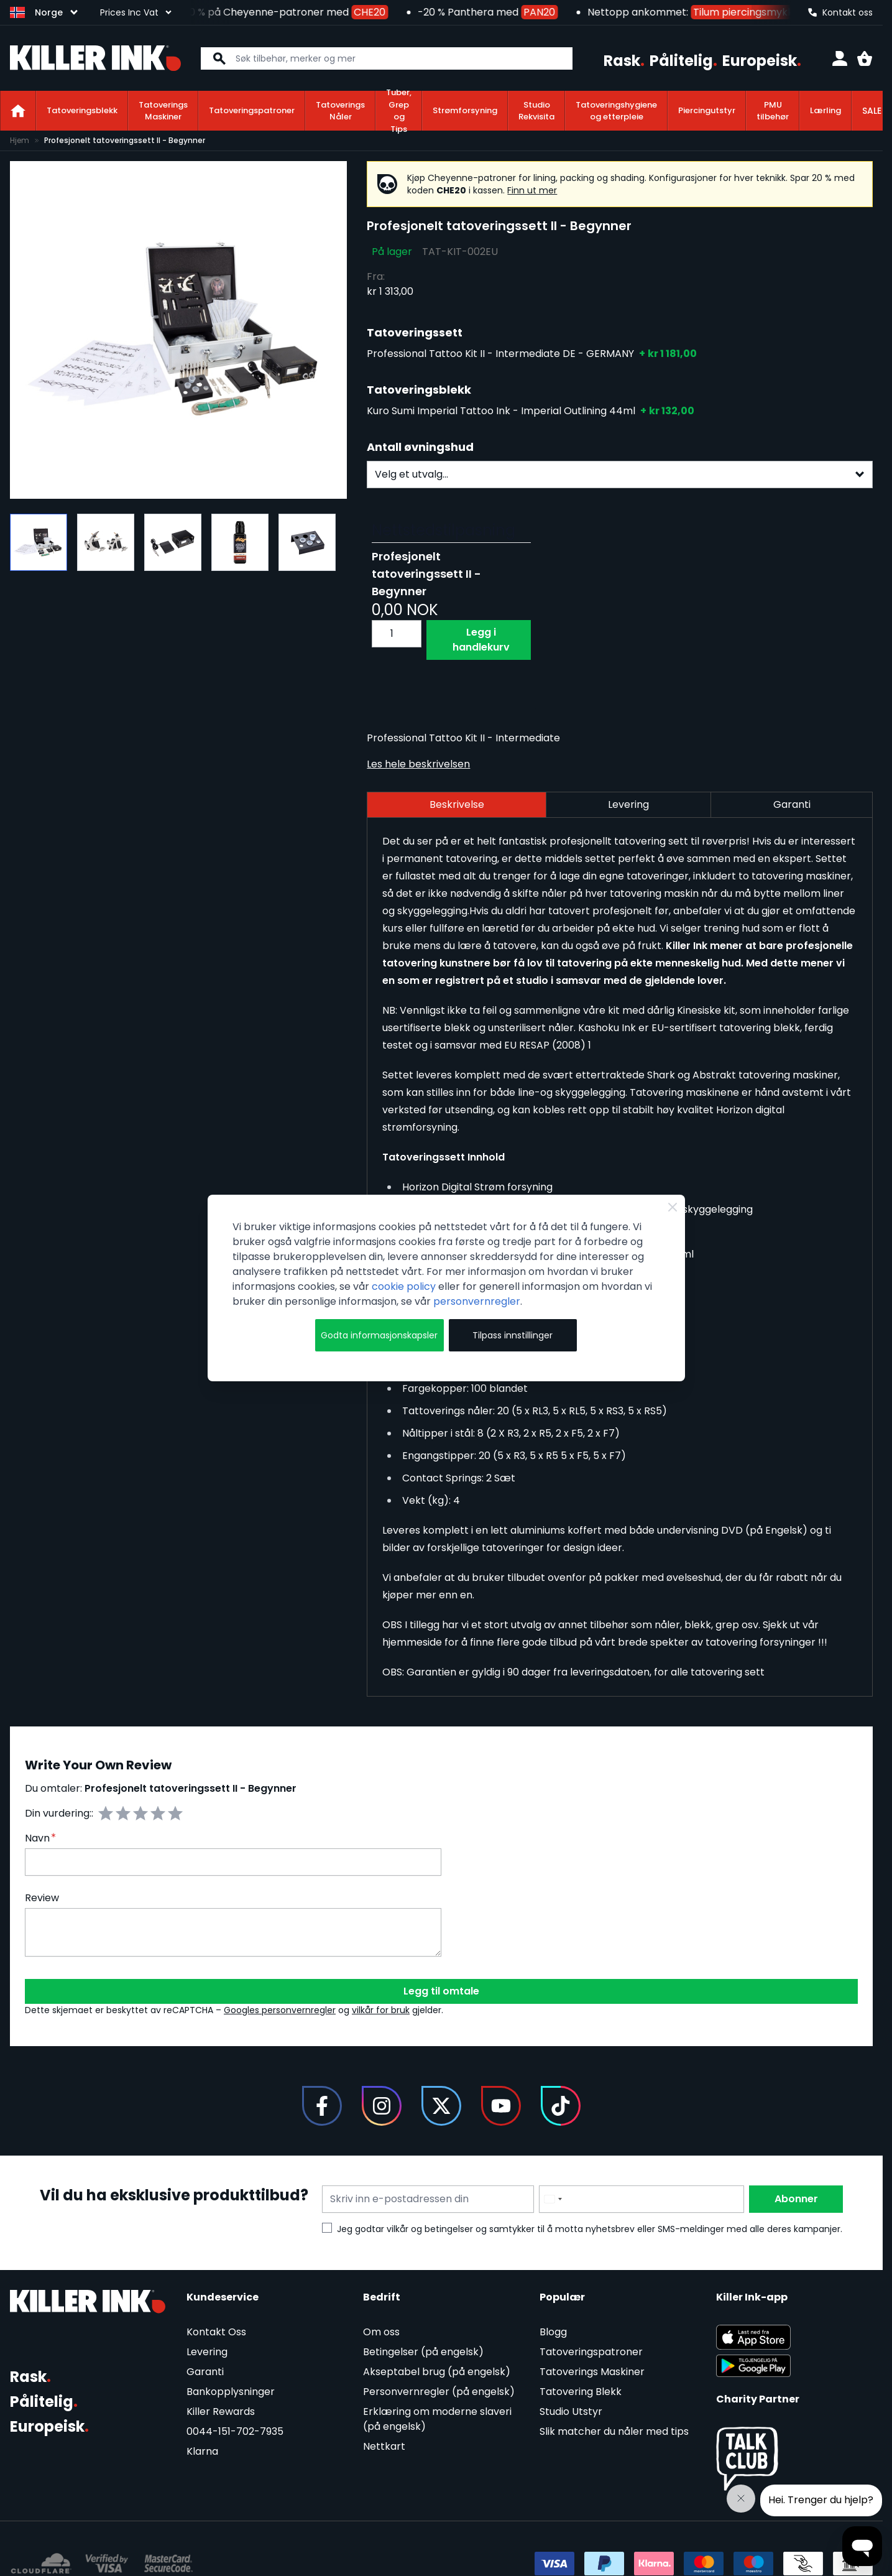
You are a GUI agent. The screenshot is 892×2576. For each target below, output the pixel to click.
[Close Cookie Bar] (672, 1207)
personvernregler (476, 1301)
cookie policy (404, 1286)
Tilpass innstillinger (512, 1335)
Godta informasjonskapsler (379, 1335)
